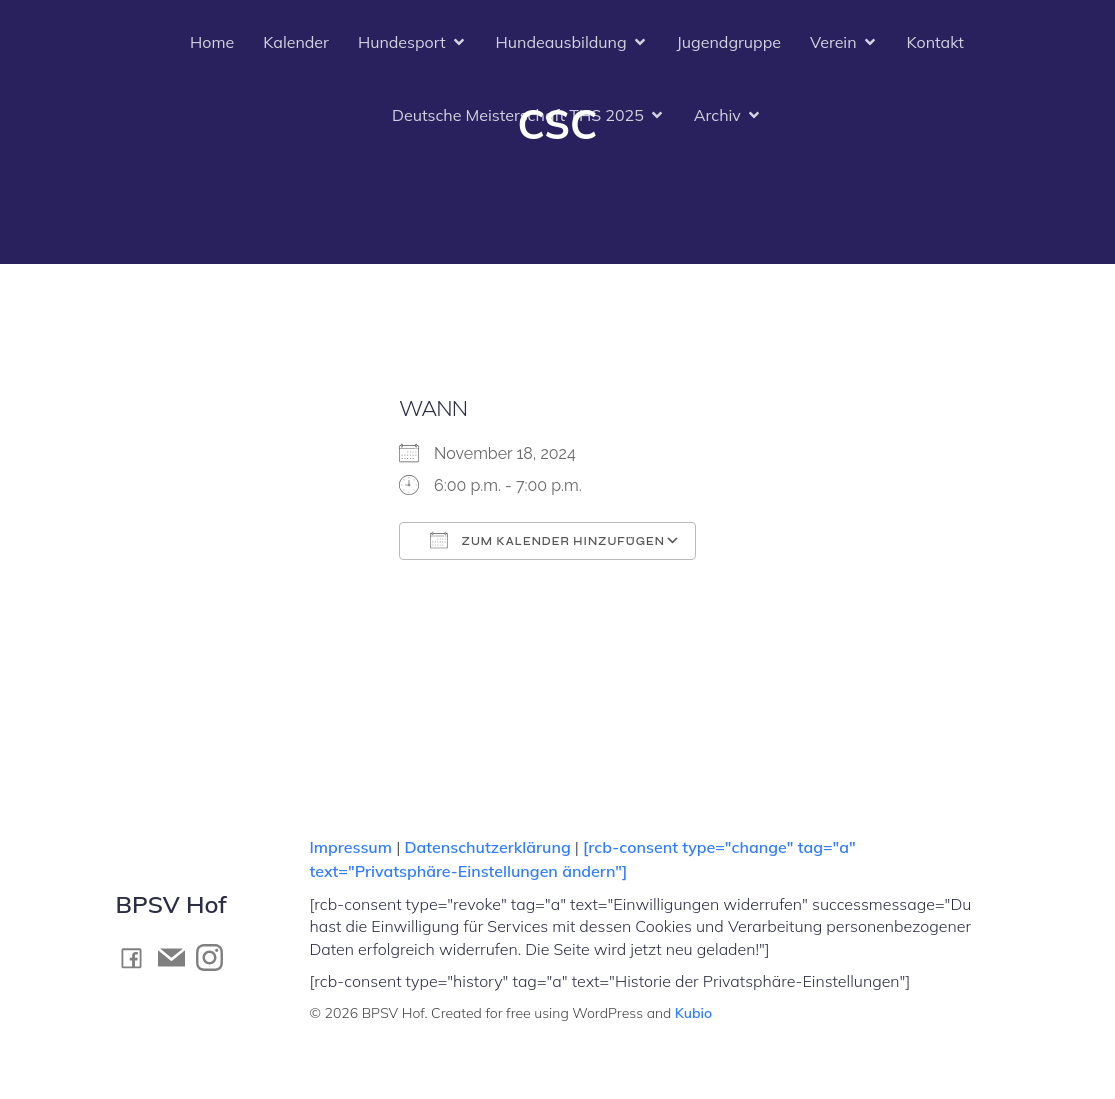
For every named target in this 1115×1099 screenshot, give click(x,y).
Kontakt (935, 42)
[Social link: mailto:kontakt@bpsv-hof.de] (177, 957)
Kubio (693, 1013)
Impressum (353, 847)
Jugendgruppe (729, 42)
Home (212, 42)
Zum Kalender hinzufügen (547, 540)
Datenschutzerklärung (487, 847)
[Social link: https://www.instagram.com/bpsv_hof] (215, 957)
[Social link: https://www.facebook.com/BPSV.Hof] (137, 957)
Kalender (296, 42)
